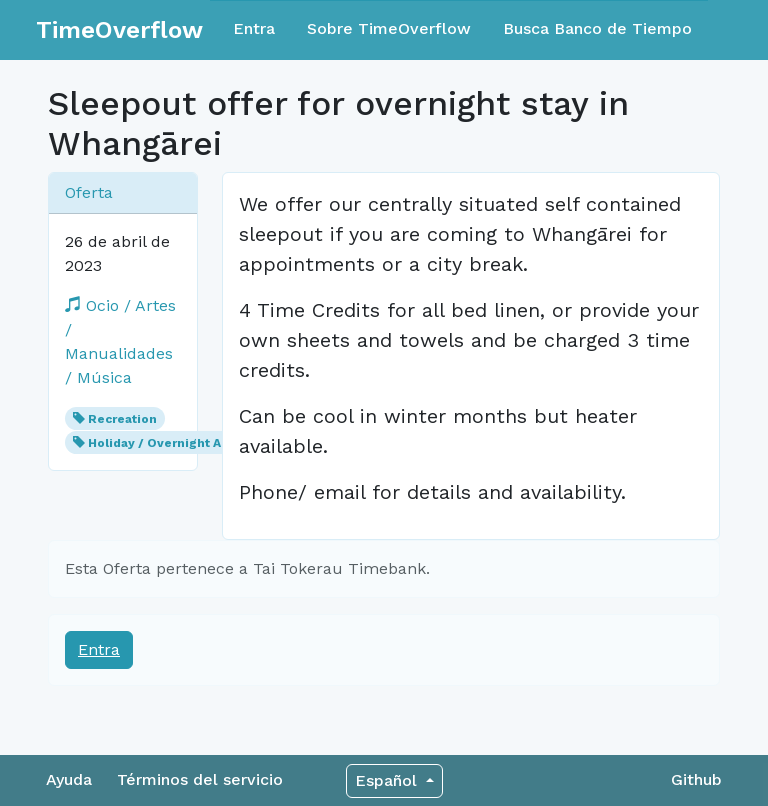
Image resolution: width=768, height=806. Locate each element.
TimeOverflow (119, 30)
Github (696, 779)
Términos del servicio (200, 779)
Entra (254, 28)
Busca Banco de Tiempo (597, 28)
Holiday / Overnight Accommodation (201, 443)
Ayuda (69, 779)
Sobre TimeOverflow (389, 28)
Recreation (122, 419)
